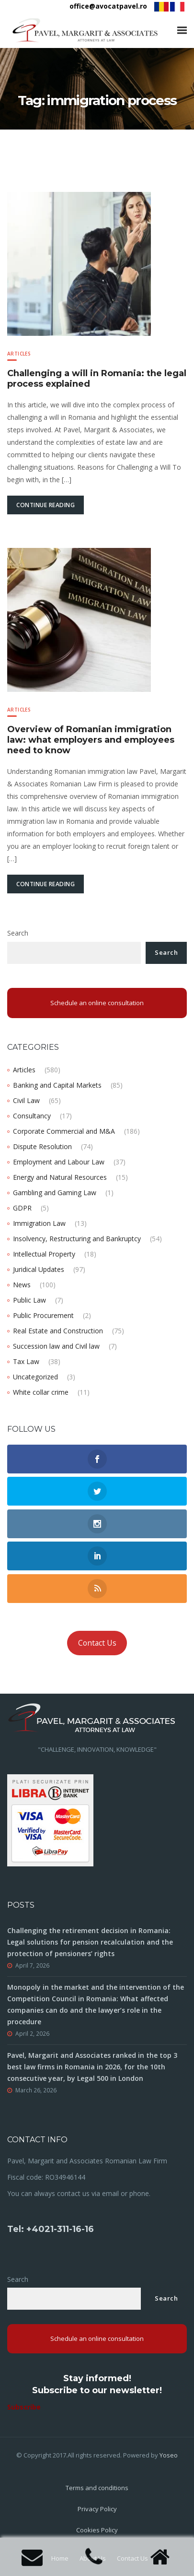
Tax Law (26, 1361)
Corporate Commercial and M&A (64, 1131)
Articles (19, 353)
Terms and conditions (97, 2487)
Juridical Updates (38, 1269)
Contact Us (97, 1643)
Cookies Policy (97, 2530)
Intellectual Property (44, 1253)
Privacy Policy (97, 2509)
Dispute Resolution (42, 1146)
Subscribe (24, 2406)
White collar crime (40, 1392)
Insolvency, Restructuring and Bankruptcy (77, 1238)
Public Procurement (43, 1315)
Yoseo (169, 2455)
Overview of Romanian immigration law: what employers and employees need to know (90, 740)
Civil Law (26, 1100)
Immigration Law (39, 1223)
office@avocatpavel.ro (108, 6)
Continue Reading (45, 505)
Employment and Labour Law (58, 1161)
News (22, 1284)
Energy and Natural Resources (60, 1177)
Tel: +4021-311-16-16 (50, 2229)
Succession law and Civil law (56, 1346)
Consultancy (32, 1115)
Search (17, 933)
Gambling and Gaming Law (54, 1192)
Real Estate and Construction (58, 1330)
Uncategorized (35, 1376)
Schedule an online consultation (97, 1002)
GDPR (22, 1207)
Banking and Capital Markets (57, 1085)
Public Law (29, 1300)
